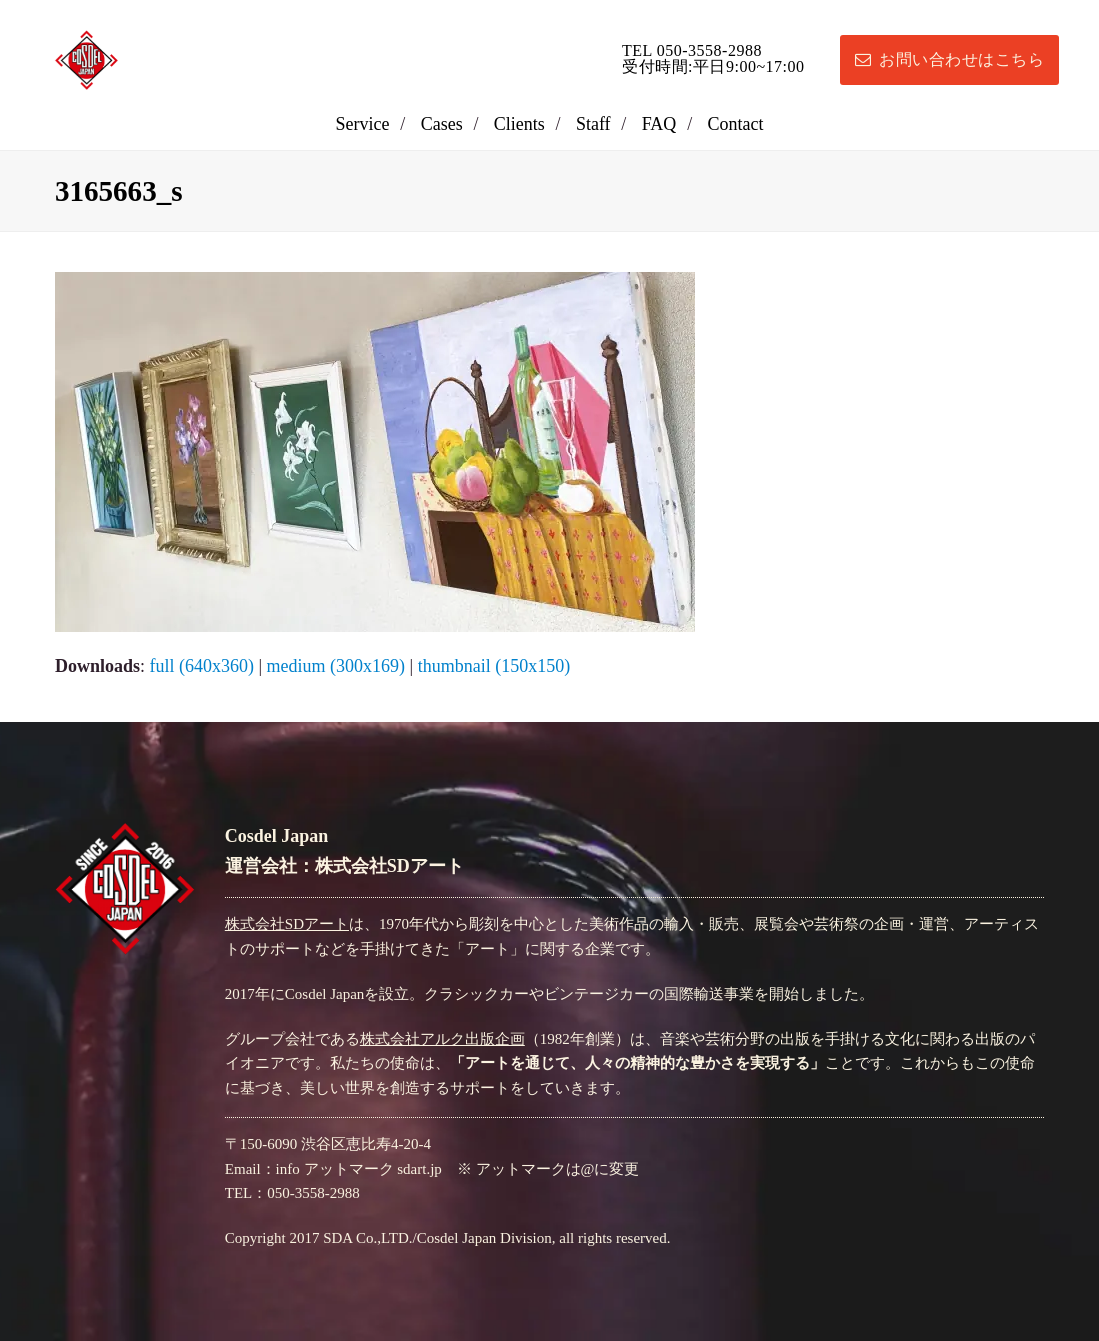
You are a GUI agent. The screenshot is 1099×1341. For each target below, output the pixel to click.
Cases (442, 124)
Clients (519, 124)
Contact (735, 124)
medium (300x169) (336, 666)
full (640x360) (202, 666)
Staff (593, 124)
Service (363, 124)
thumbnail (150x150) (494, 666)
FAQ (659, 124)
